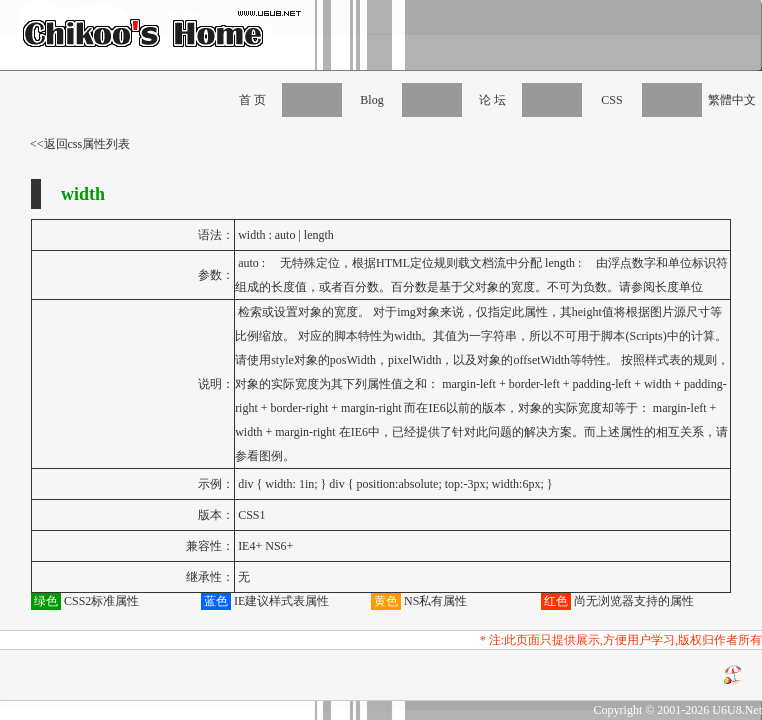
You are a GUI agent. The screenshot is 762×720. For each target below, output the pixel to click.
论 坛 (492, 100)
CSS (611, 100)
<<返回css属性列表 (80, 144)
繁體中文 (732, 100)
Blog (371, 100)
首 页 (252, 100)
